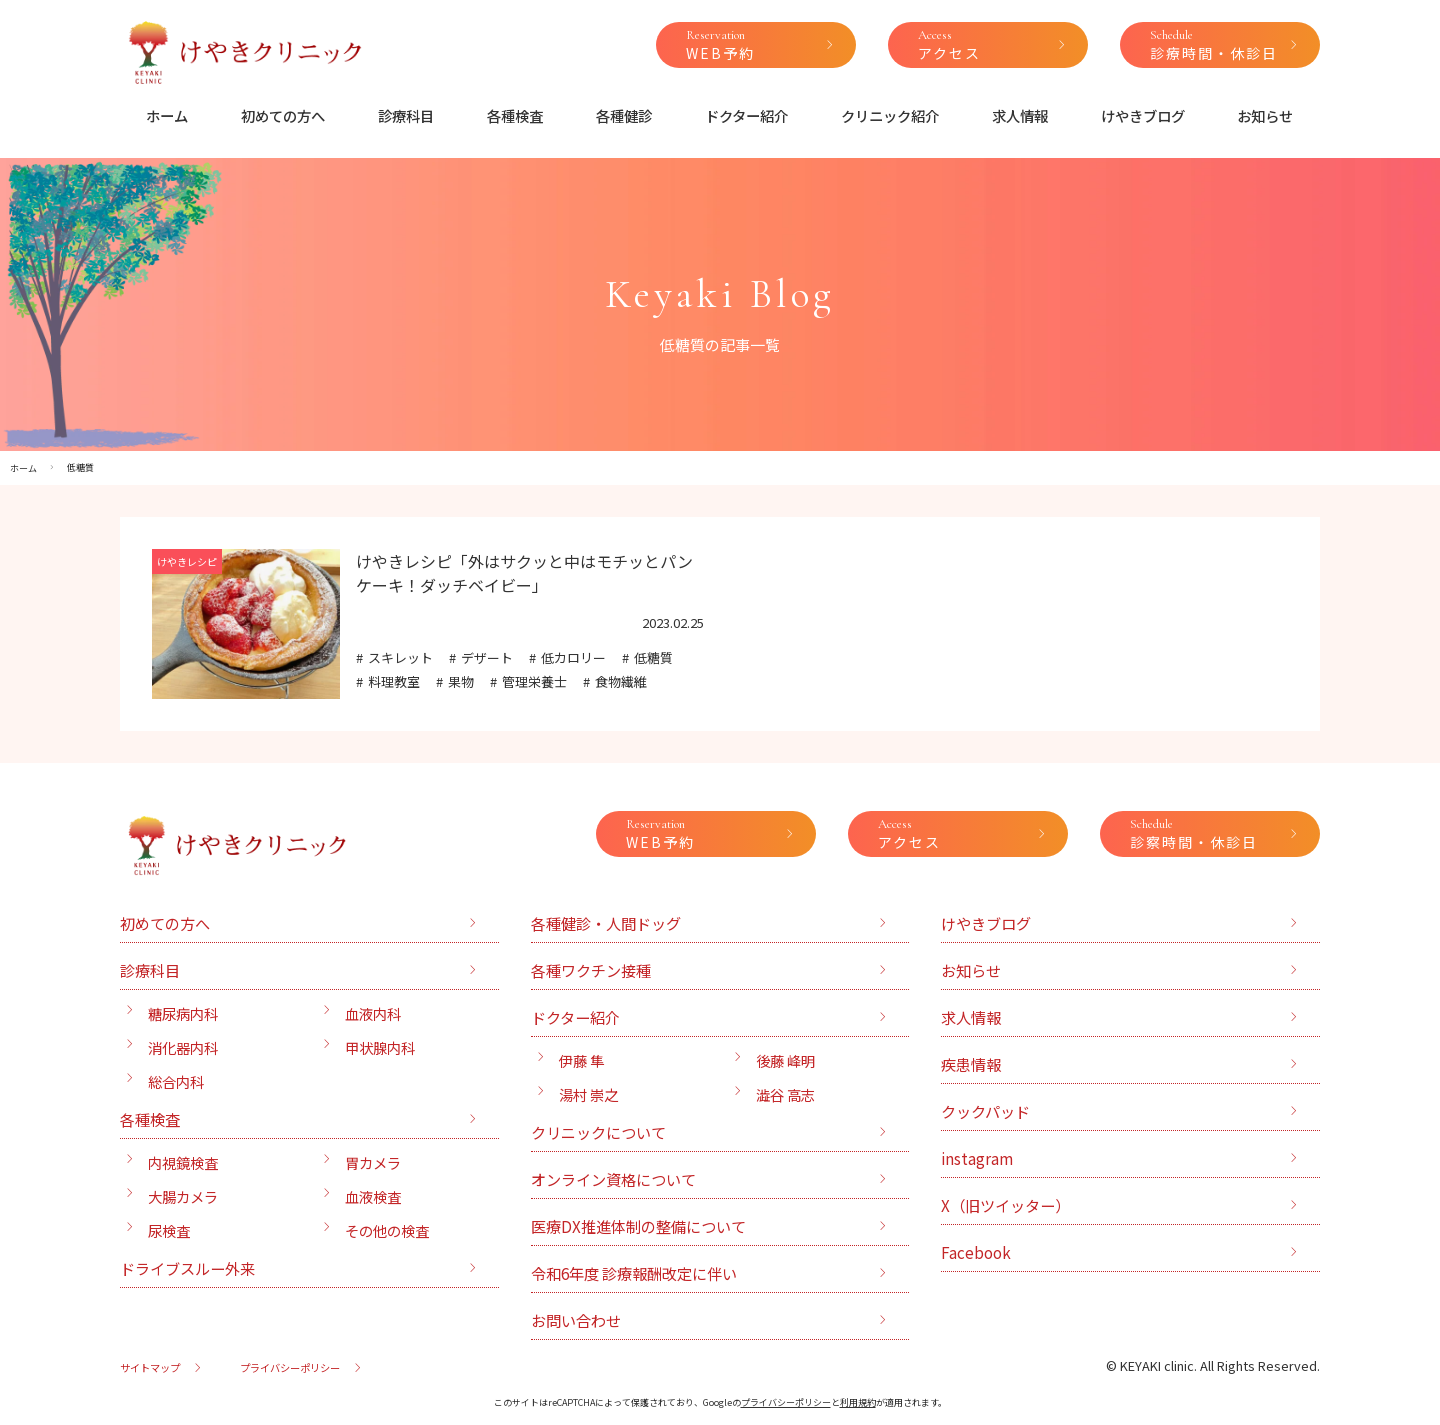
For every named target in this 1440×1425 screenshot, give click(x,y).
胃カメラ (373, 1162)
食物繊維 (621, 681)
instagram (977, 1158)
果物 (461, 681)
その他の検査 (387, 1230)
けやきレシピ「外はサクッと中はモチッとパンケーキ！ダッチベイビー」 (524, 573)
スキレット (400, 657)
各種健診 (624, 115)
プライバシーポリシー (290, 1367)
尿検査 (169, 1230)
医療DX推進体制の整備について (638, 1226)
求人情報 (1020, 115)
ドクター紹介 (746, 115)
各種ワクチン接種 (591, 970)
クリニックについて (598, 1132)
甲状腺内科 (380, 1047)
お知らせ (1265, 115)
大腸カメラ (183, 1196)
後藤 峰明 (785, 1060)
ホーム (167, 115)
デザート (487, 657)
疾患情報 (971, 1064)
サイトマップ (150, 1367)
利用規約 (858, 1402)
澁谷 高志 (785, 1094)
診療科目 (406, 115)
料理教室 (394, 681)
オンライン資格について (613, 1179)
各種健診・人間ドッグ (606, 923)
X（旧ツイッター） (1005, 1205)
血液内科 (373, 1013)
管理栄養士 (534, 681)
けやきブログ (1143, 115)
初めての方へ (283, 115)
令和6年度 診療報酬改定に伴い (634, 1273)
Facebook (976, 1252)
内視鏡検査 (183, 1162)
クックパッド (985, 1111)
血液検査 (373, 1196)
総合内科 (176, 1081)
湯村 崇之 (588, 1094)
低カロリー (573, 657)
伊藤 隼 (581, 1060)
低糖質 (653, 657)
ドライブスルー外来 (187, 1268)
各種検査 (515, 115)
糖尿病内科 (183, 1013)
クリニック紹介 (890, 115)
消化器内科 (183, 1047)
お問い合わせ (576, 1320)
